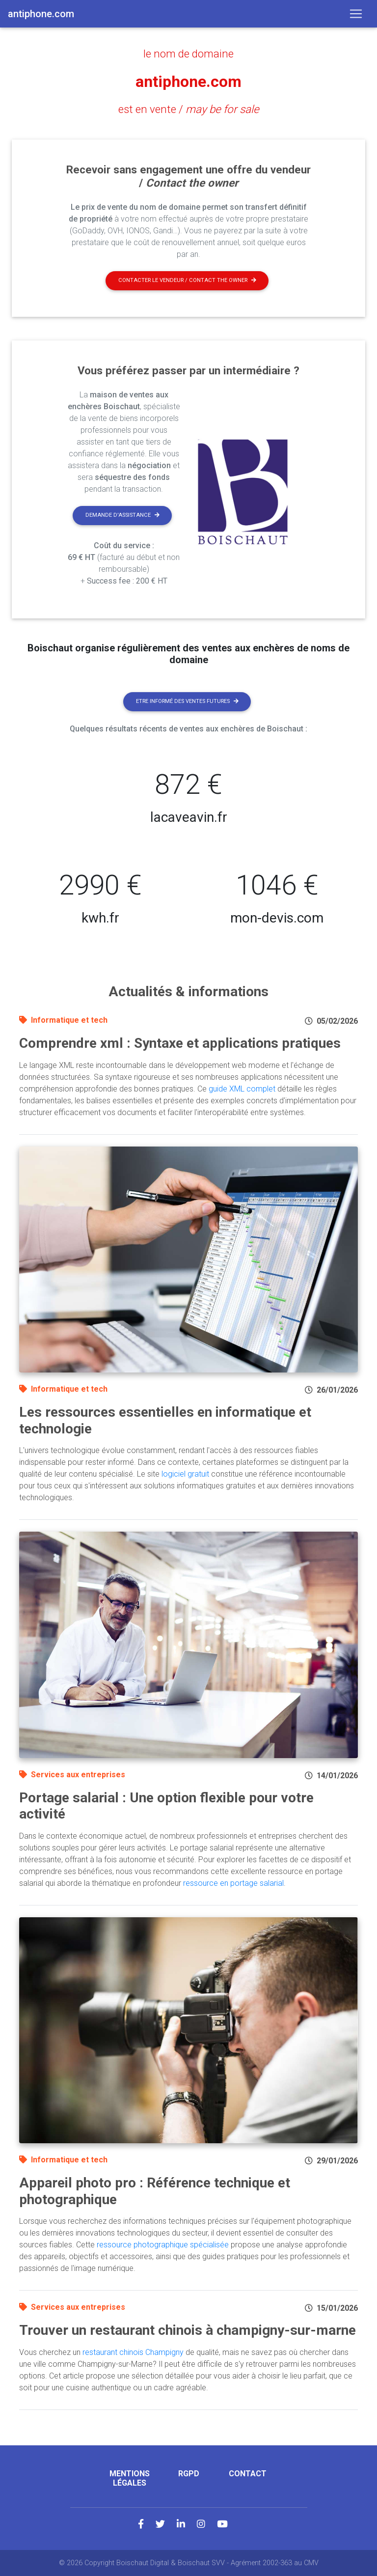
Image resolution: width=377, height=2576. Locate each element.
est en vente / (188, 109)
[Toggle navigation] (356, 13)
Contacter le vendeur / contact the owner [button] (187, 280)
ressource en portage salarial (233, 1883)
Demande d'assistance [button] (122, 515)
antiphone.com (188, 81)
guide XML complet (242, 1088)
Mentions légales (129, 2478)
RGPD (188, 2473)
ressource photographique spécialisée (163, 2244)
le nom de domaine (188, 53)
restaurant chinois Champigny (133, 2352)
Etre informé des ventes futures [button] (187, 701)
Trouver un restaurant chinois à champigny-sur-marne (187, 2330)
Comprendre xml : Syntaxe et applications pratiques (180, 1043)
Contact (248, 2473)
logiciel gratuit (185, 1474)
